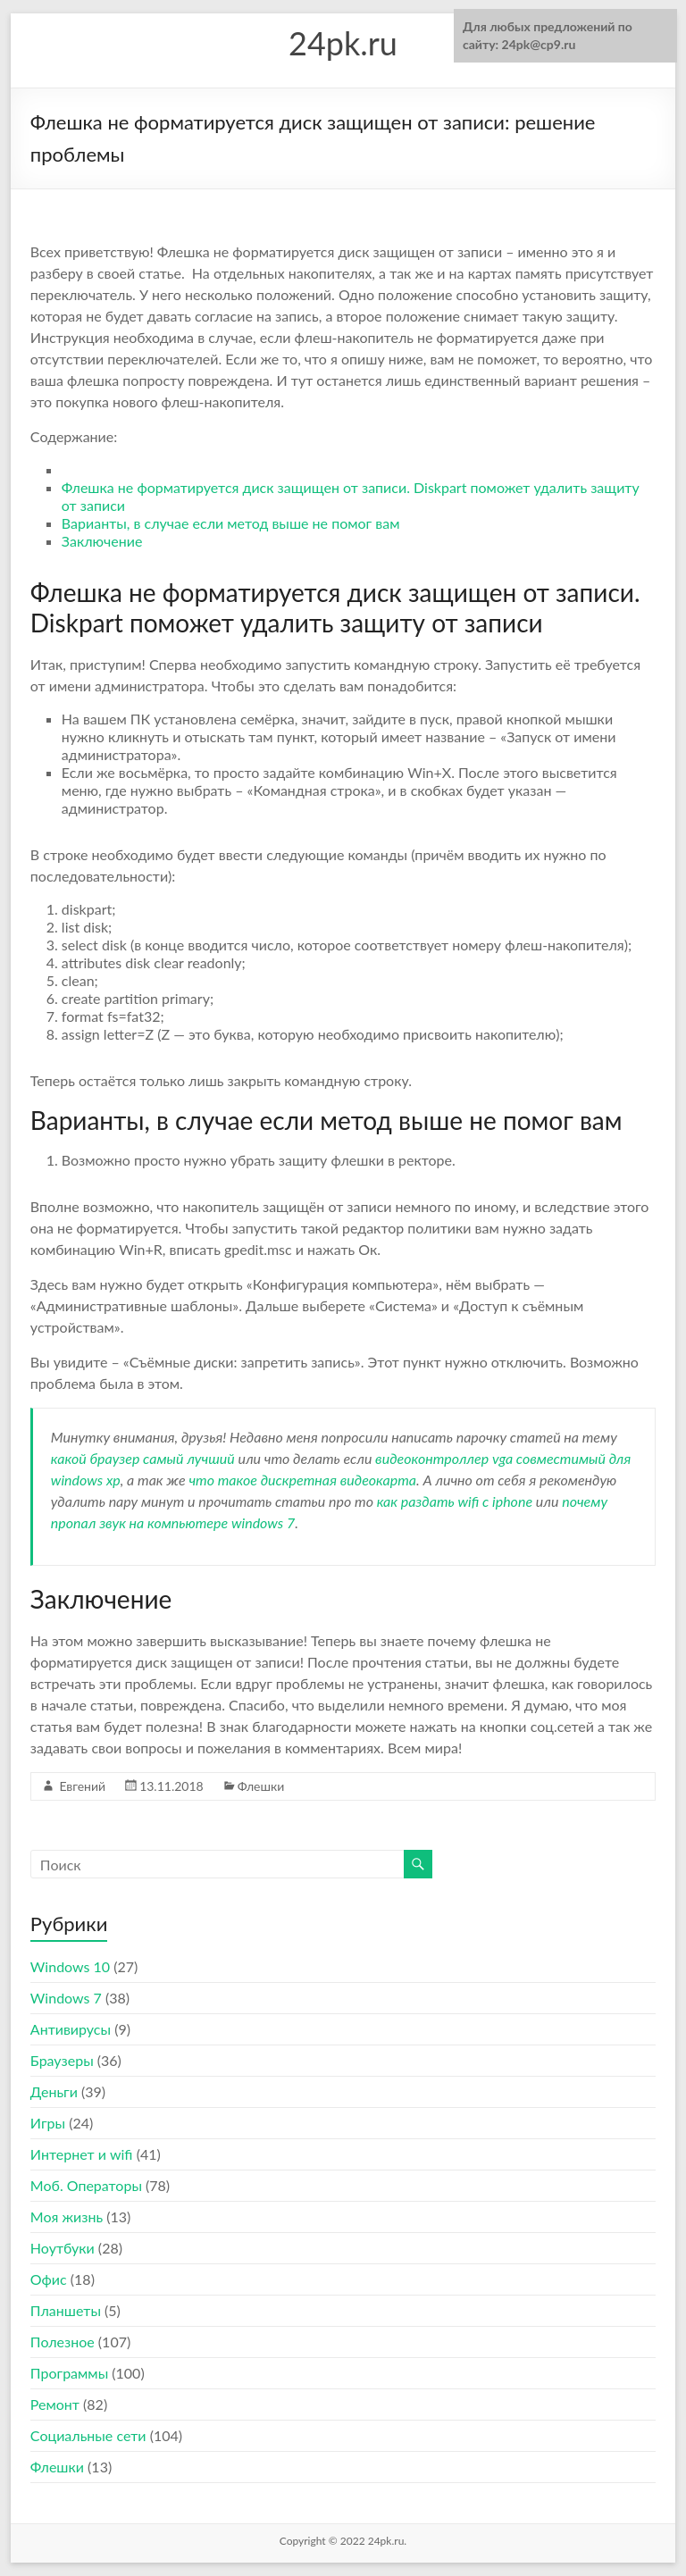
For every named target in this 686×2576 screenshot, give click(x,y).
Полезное (62, 2341)
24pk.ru (343, 43)
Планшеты (65, 2310)
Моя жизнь (66, 2216)
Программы (69, 2372)
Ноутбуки (62, 2247)
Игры (47, 2122)
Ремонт (54, 2404)
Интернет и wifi (81, 2153)
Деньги (54, 2091)
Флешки (261, 1786)
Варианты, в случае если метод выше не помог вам (231, 522)
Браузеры (62, 2060)
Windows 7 (66, 1997)
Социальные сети (88, 2435)
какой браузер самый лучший (143, 1458)
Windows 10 (70, 1966)
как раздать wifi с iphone (454, 1501)
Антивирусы (70, 2028)
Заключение (102, 540)
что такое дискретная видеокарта (301, 1479)
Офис (48, 2279)
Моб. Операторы (86, 2185)
